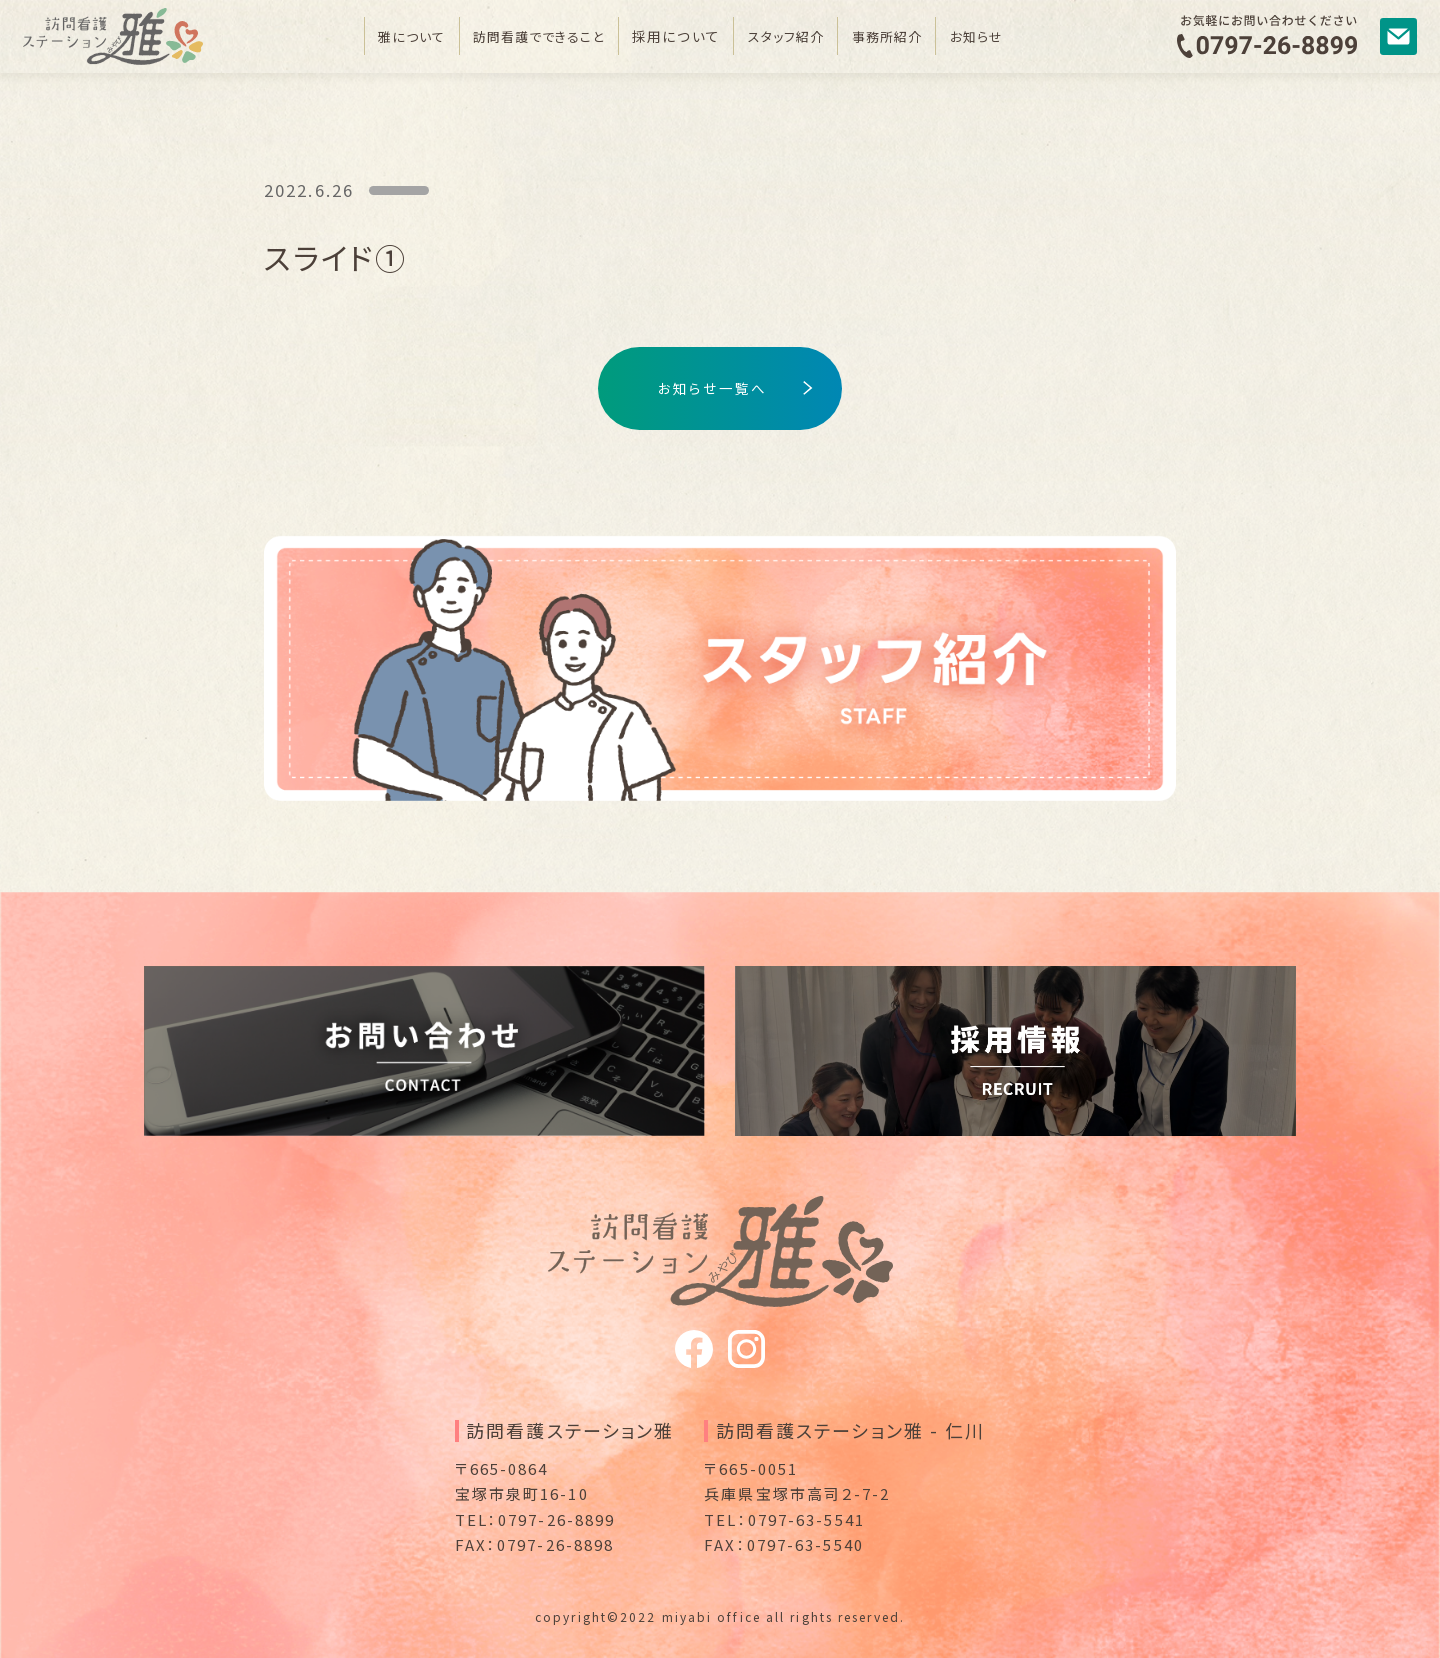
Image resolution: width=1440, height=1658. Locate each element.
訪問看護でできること (530, 36)
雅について (395, 36)
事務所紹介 (899, 36)
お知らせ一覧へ (713, 388)
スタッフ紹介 (792, 36)
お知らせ (993, 36)
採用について (676, 36)
